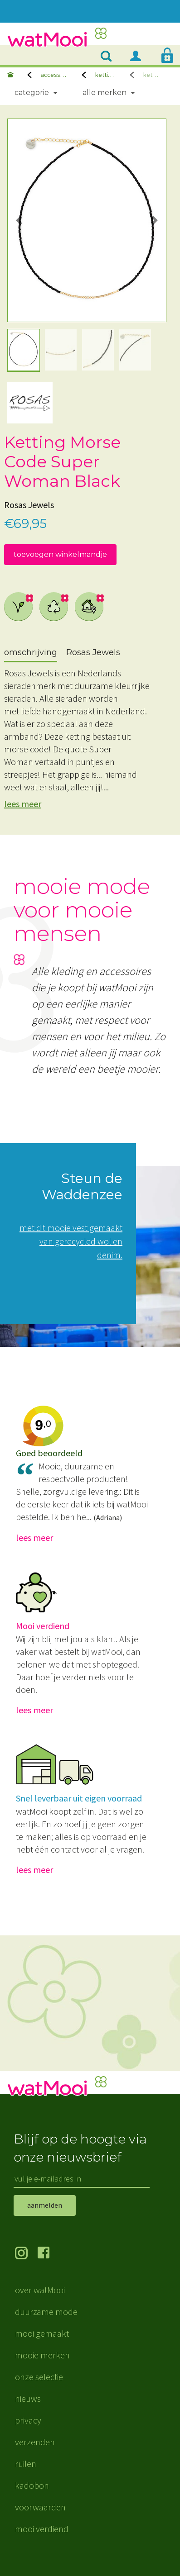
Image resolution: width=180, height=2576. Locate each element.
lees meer (22, 803)
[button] (19, 220)
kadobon (32, 2485)
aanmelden (44, 2205)
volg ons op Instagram (26, 2254)
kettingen (106, 75)
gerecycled (53, 606)
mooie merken (42, 2355)
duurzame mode (46, 2311)
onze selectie (39, 2376)
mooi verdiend (41, 2528)
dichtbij (89, 606)
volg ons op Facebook (49, 2254)
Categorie (32, 92)
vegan (18, 606)
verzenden (35, 2442)
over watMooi (40, 2290)
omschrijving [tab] (30, 652)
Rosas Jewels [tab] (93, 652)
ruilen (25, 2463)
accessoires (54, 75)
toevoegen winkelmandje (60, 554)
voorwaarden (40, 2507)
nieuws (28, 2398)
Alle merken (104, 92)
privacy (28, 2420)
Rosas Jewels (29, 504)
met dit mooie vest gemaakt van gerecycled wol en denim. (70, 1241)
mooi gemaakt (42, 2333)
